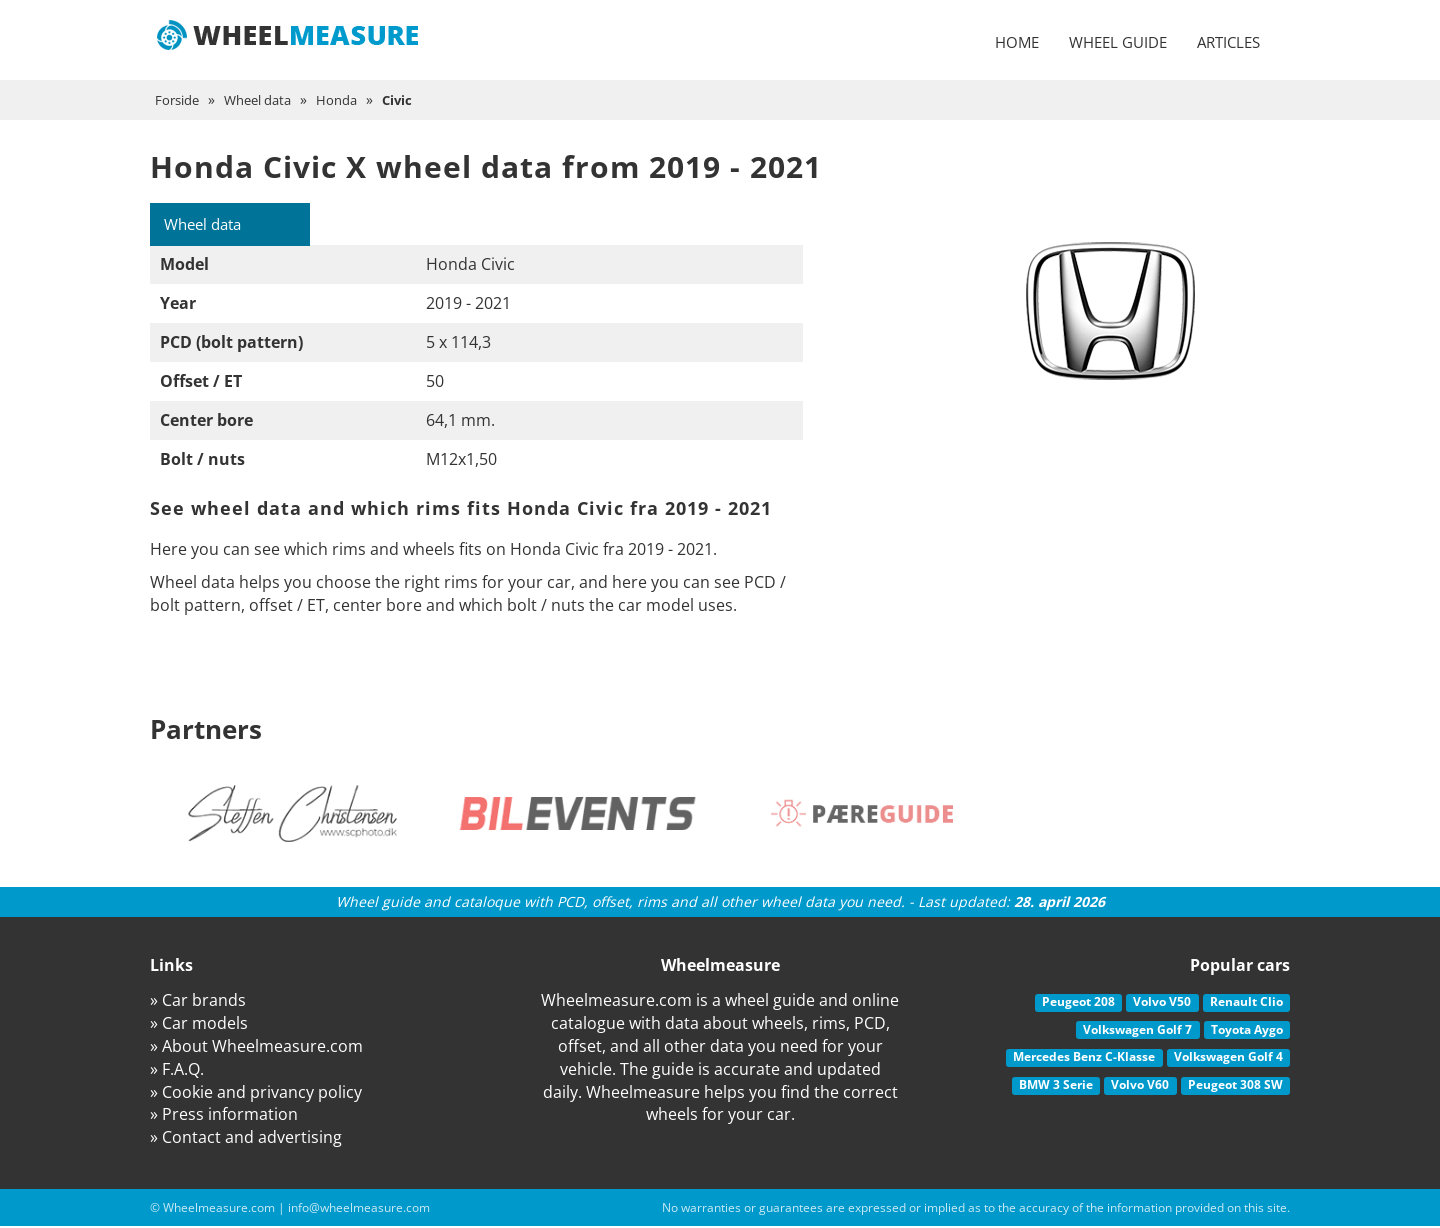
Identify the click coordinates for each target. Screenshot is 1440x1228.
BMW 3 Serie (1056, 1085)
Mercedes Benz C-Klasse (1084, 1058)
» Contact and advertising (246, 1139)
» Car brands (198, 1002)
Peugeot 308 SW (1235, 1085)
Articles (1228, 42)
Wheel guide (1118, 42)
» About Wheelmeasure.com (256, 1047)
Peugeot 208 (1078, 1003)
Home (1017, 42)
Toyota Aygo (1247, 1030)
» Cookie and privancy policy (256, 1093)
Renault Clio (1246, 1003)
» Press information (224, 1116)
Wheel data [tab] (208, 225)
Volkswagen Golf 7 (1137, 1030)
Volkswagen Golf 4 (1228, 1058)
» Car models (199, 1024)
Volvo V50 (1162, 1003)
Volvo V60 (1140, 1085)
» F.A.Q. (177, 1070)
